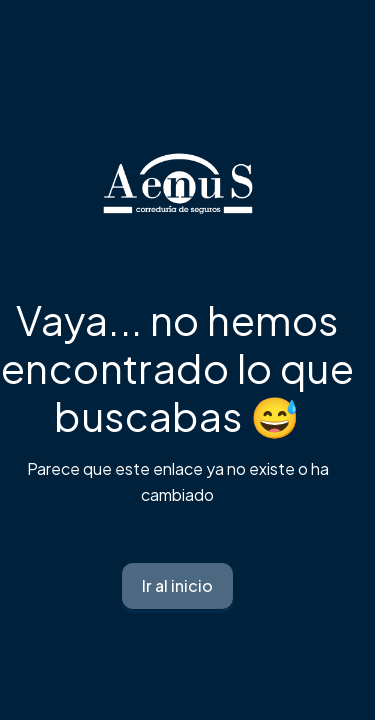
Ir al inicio (177, 585)
